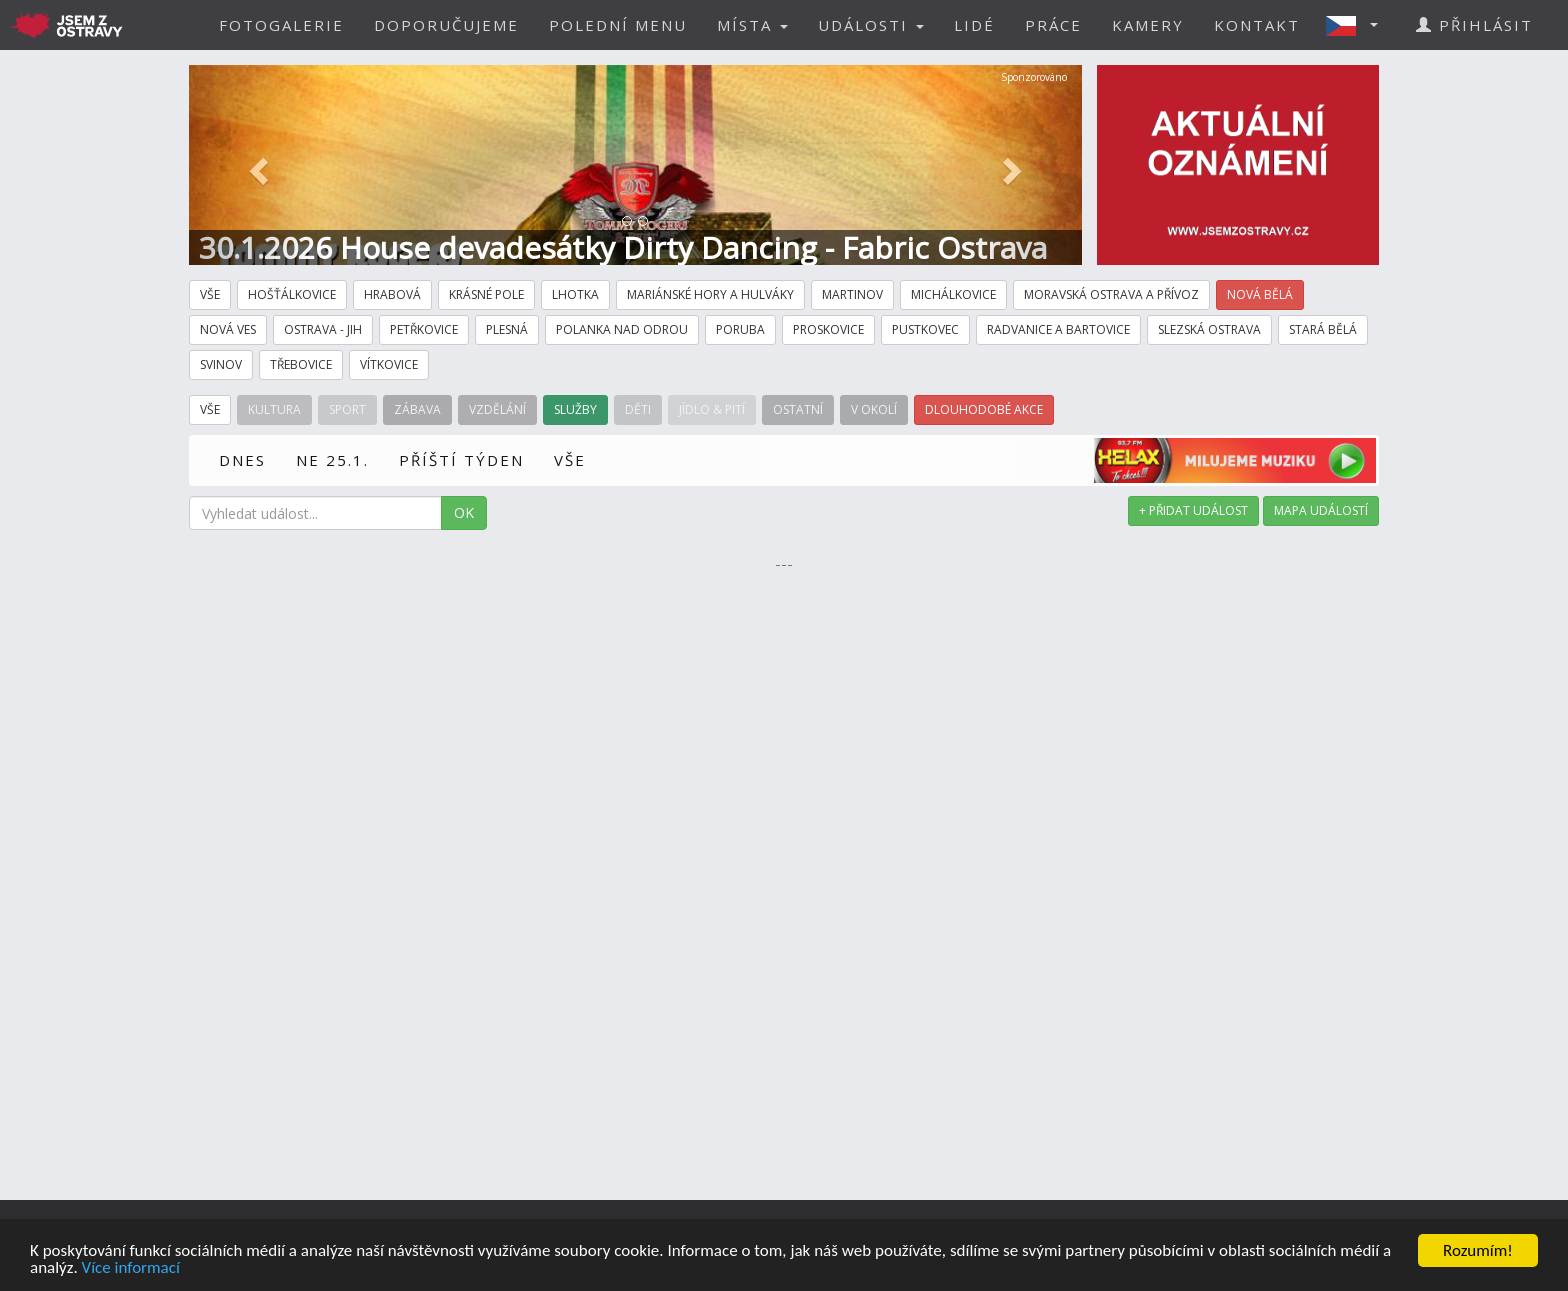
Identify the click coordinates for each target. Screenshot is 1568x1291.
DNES (242, 460)
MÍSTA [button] (752, 25)
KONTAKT (1257, 25)
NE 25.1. (332, 460)
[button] (1358, 25)
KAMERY (1148, 25)
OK (464, 512)
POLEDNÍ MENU (618, 25)
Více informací (131, 1268)
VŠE (570, 460)
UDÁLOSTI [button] (871, 25)
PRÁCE (1053, 25)
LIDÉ (974, 25)
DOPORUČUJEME (446, 25)
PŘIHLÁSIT (1474, 25)
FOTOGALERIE (281, 25)
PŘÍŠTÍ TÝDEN (461, 460)
